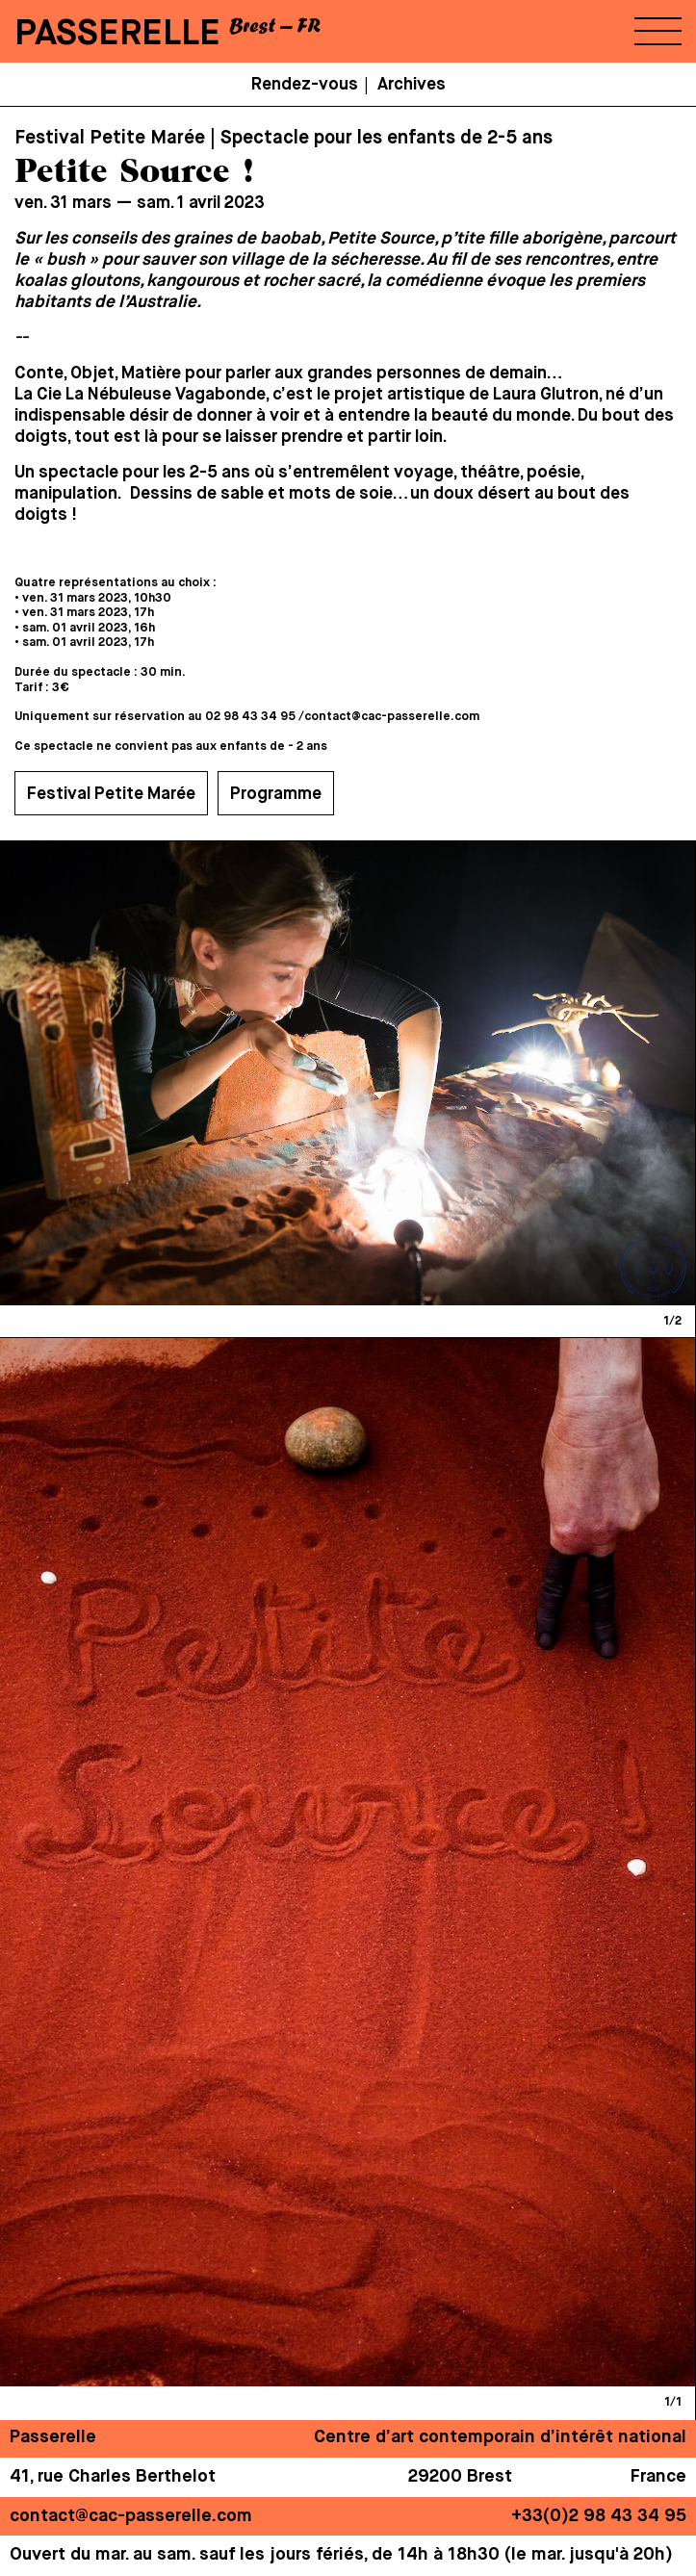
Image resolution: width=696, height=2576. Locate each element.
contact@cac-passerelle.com (391, 716)
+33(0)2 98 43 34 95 (598, 2516)
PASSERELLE (117, 34)
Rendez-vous (304, 84)
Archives (411, 84)
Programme (276, 794)
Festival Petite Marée (111, 794)
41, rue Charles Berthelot (113, 2477)
